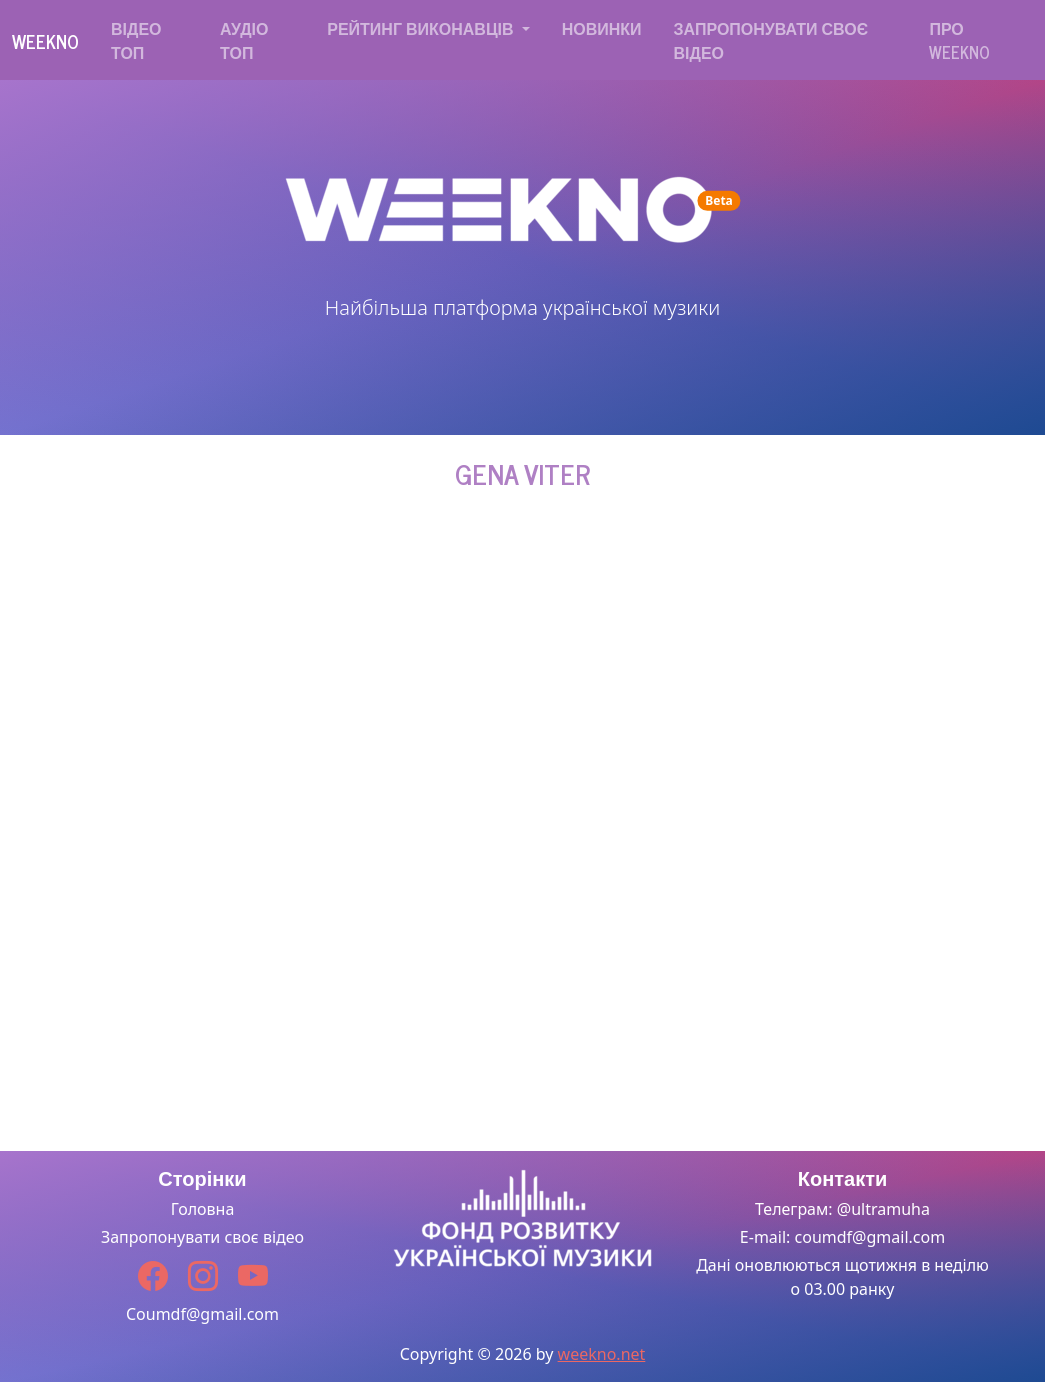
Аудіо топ (244, 40)
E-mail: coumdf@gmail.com (842, 1237)
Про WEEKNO (959, 40)
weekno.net (602, 1354)
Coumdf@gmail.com (202, 1314)
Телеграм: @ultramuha (842, 1209)
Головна (203, 1209)
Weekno (45, 41)
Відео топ (136, 40)
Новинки (602, 28)
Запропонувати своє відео (771, 40)
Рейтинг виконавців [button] (422, 28)
